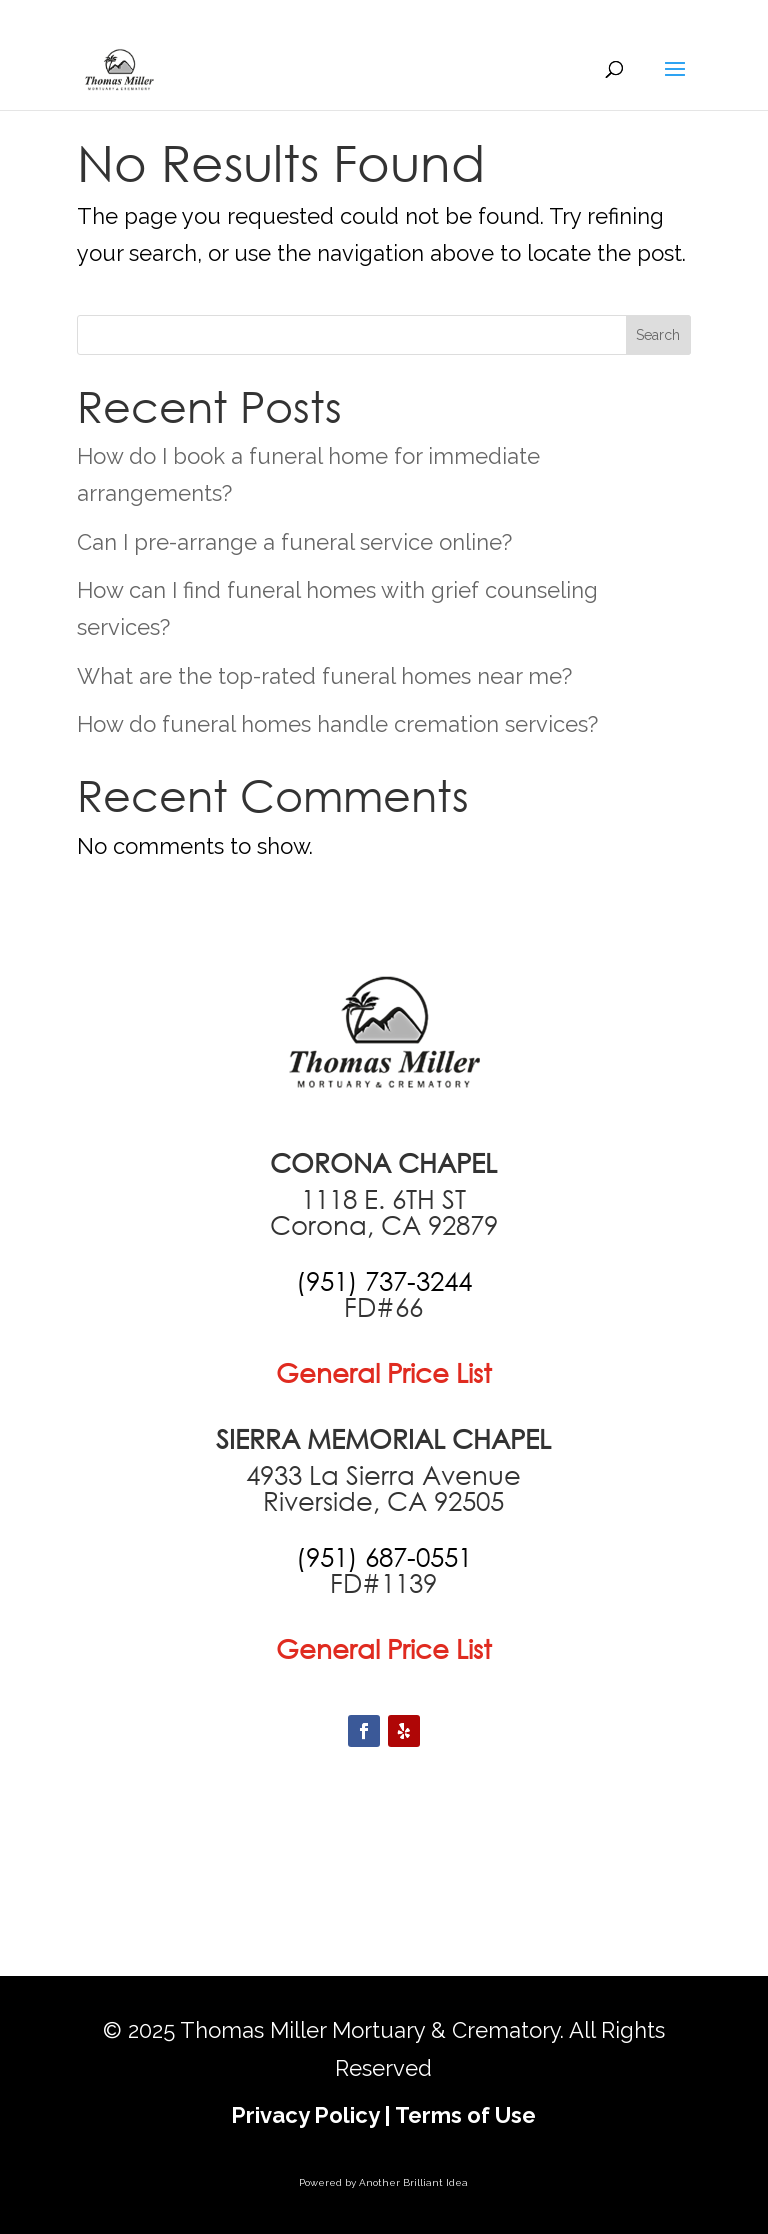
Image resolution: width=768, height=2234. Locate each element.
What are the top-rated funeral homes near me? (324, 676)
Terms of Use (465, 2115)
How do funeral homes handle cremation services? (337, 724)
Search (658, 335)
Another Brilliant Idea (413, 2182)
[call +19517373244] (384, 1281)
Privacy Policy (305, 2115)
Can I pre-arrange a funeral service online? (294, 542)
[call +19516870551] (384, 1557)
